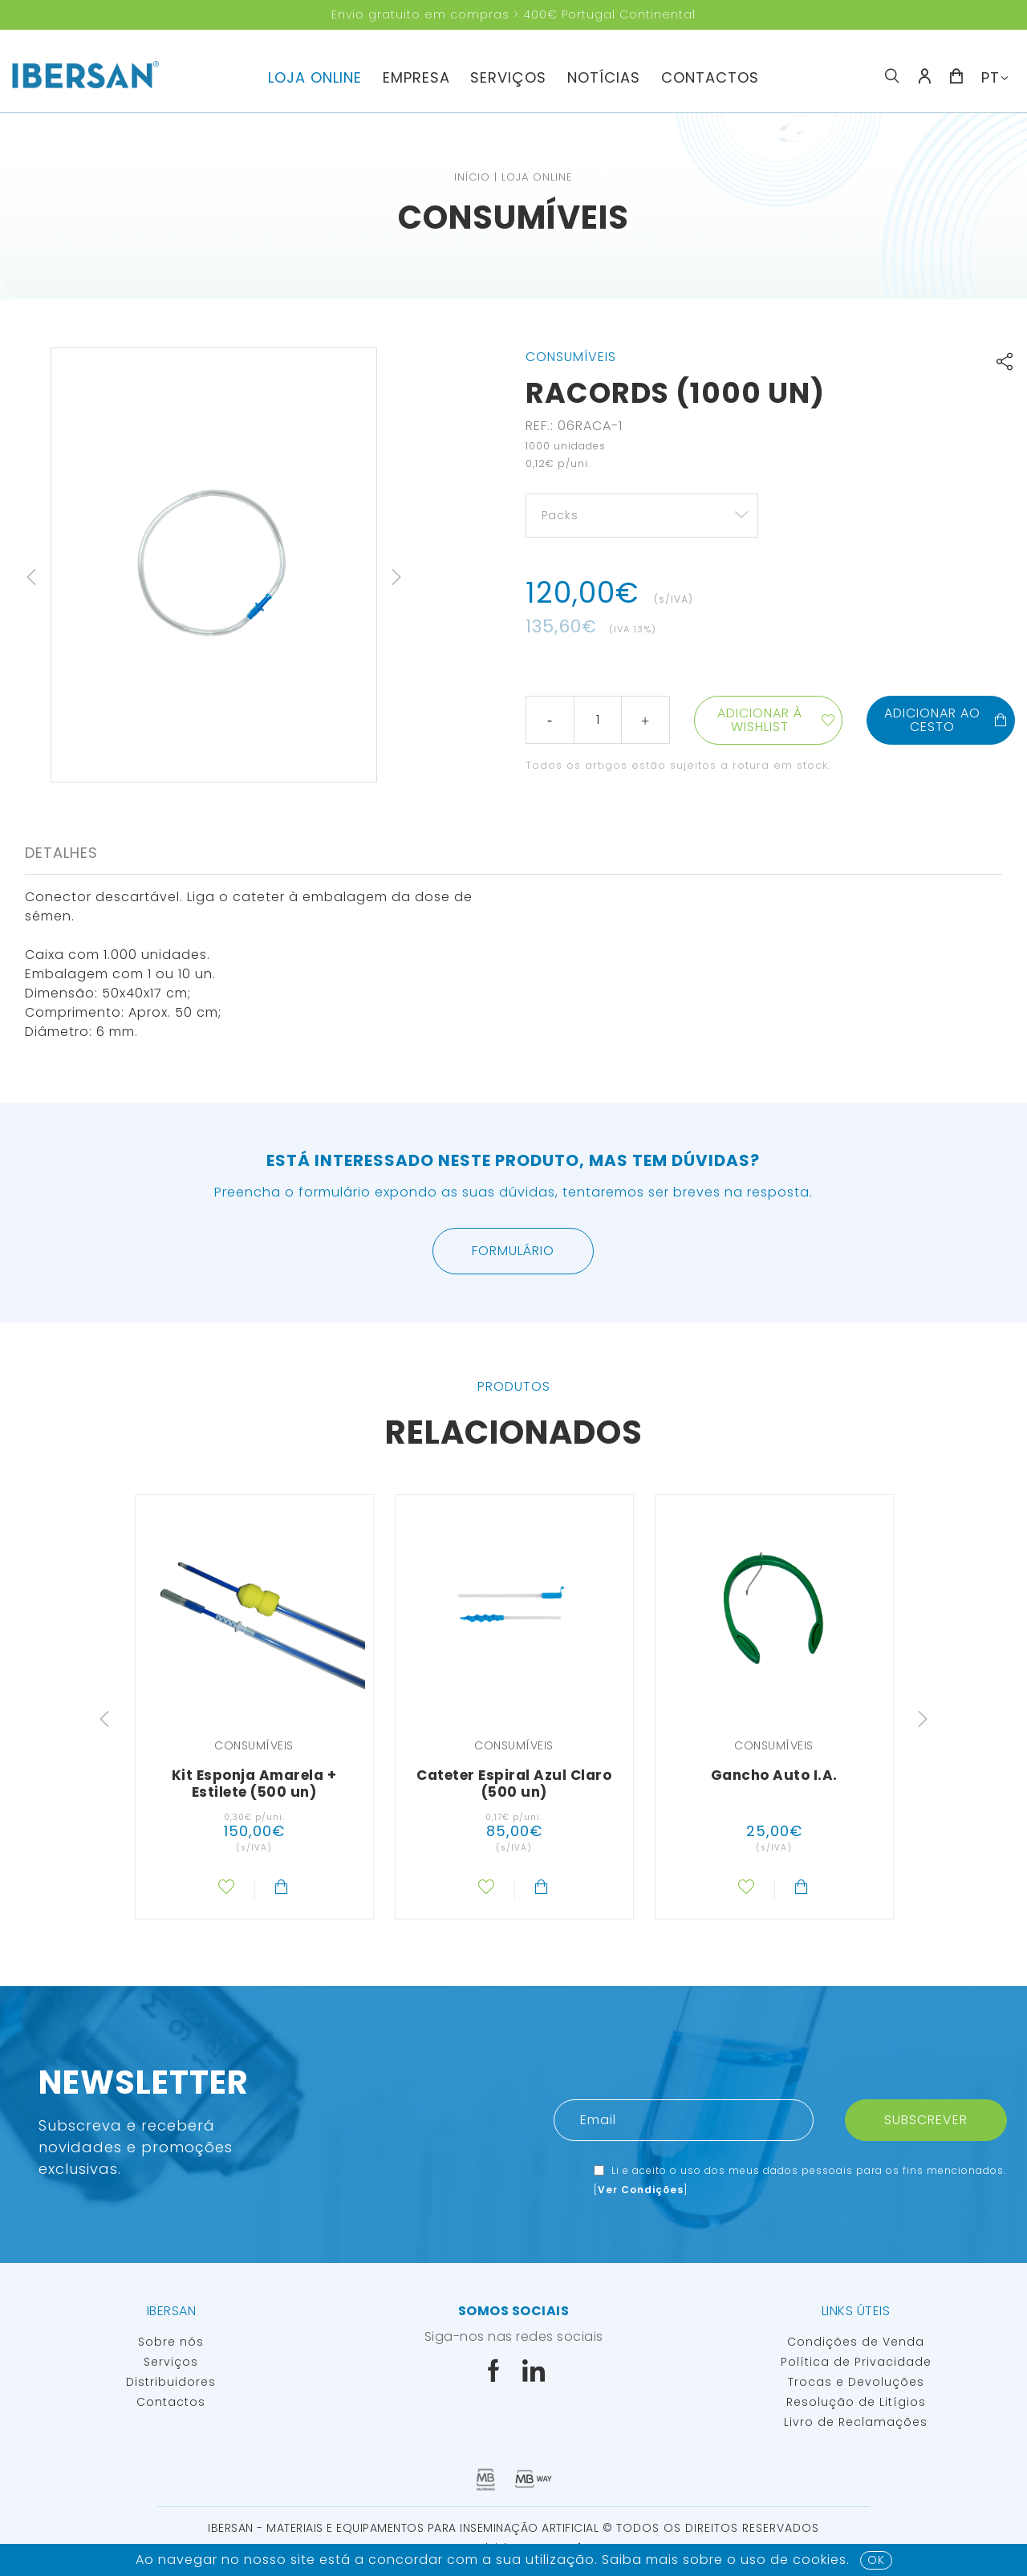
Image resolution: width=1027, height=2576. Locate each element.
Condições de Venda (855, 2342)
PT (990, 77)
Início (472, 177)
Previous (31, 577)
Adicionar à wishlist (759, 720)
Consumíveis (513, 217)
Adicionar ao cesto (946, 720)
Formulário (513, 1250)
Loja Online (315, 77)
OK (876, 2560)
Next (396, 577)
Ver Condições (641, 2189)
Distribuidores (171, 2382)
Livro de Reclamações (856, 2422)
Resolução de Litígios (856, 2402)
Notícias (603, 77)
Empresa (416, 77)
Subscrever (926, 2120)
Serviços (508, 77)
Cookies (819, 2559)
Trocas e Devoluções (856, 2382)
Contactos (710, 77)
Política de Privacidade (856, 2362)
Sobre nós (171, 2342)
